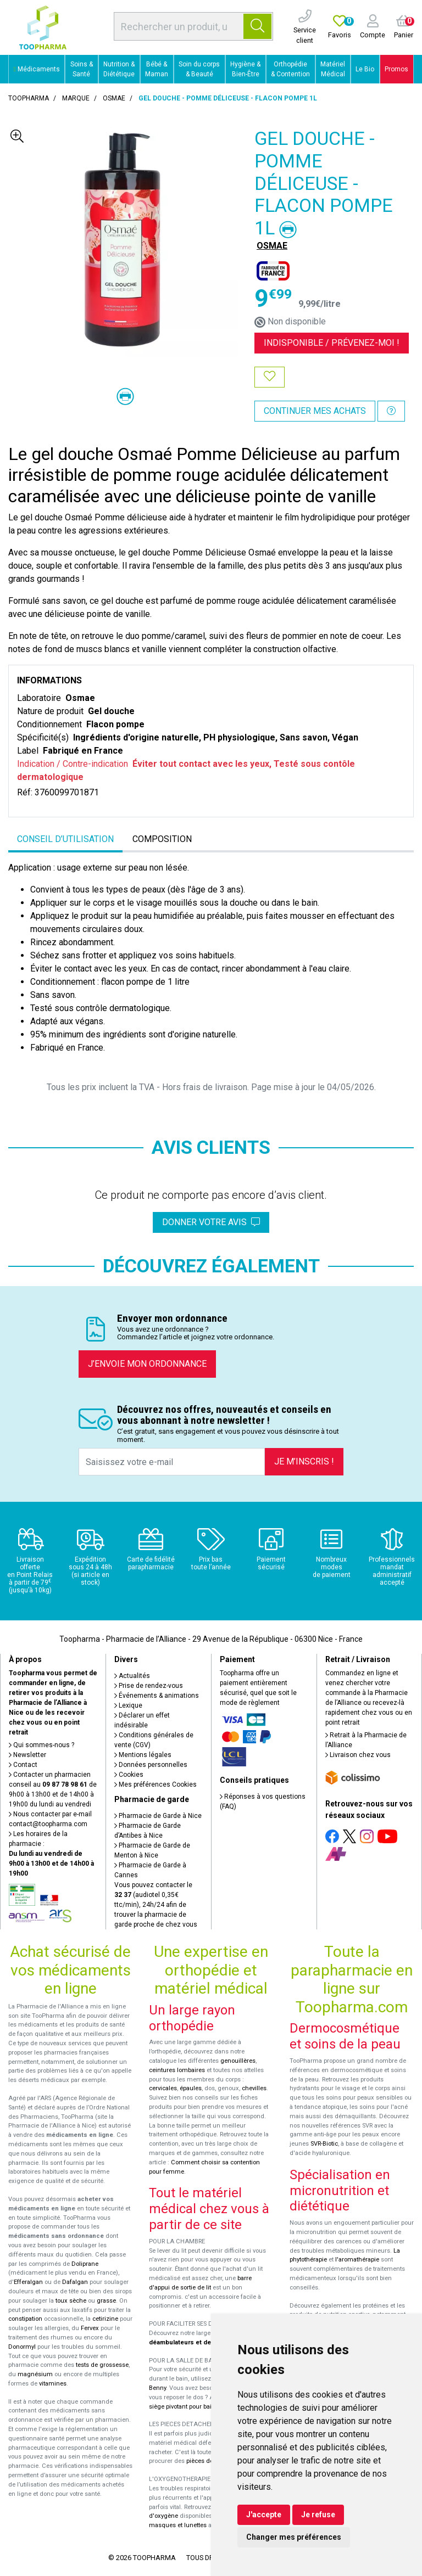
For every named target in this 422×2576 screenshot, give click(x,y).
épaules (191, 2088)
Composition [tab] (162, 839)
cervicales (163, 2088)
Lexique (128, 1705)
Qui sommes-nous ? (41, 1745)
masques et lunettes (178, 2525)
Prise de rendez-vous (148, 1686)
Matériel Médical (332, 69)
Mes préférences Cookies (155, 1784)
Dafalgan (75, 2282)
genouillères (238, 2060)
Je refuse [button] (318, 2514)
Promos (396, 69)
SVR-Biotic (324, 2143)
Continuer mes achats (315, 411)
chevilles (254, 2088)
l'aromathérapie (357, 2259)
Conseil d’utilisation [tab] (65, 839)
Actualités (132, 1676)
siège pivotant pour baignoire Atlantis (201, 2406)
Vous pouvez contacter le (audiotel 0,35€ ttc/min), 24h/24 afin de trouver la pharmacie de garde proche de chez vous (155, 1904)
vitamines (52, 2383)
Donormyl (22, 2346)
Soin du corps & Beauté (199, 69)
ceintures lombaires (177, 2070)
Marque (76, 98)
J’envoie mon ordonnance (147, 1364)
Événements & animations (156, 1695)
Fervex (90, 2328)
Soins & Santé (81, 69)
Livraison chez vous (358, 1755)
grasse (106, 2300)
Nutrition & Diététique (119, 69)
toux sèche (70, 2300)
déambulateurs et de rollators (193, 2342)
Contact (23, 1765)
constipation (25, 2318)
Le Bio (365, 69)
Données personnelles (150, 1765)
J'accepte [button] (263, 2514)
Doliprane (84, 2264)
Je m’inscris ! (304, 1461)
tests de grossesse (102, 2365)
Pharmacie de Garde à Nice (158, 1816)
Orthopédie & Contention (290, 69)
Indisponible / (331, 343)
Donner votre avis (211, 1222)
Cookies (128, 1774)
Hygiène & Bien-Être (245, 69)
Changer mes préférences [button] (293, 2537)
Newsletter (27, 1755)
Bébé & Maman (156, 69)
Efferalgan (28, 2282)
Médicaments (37, 69)
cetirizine (105, 2318)
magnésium (35, 2374)
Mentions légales (142, 1755)
